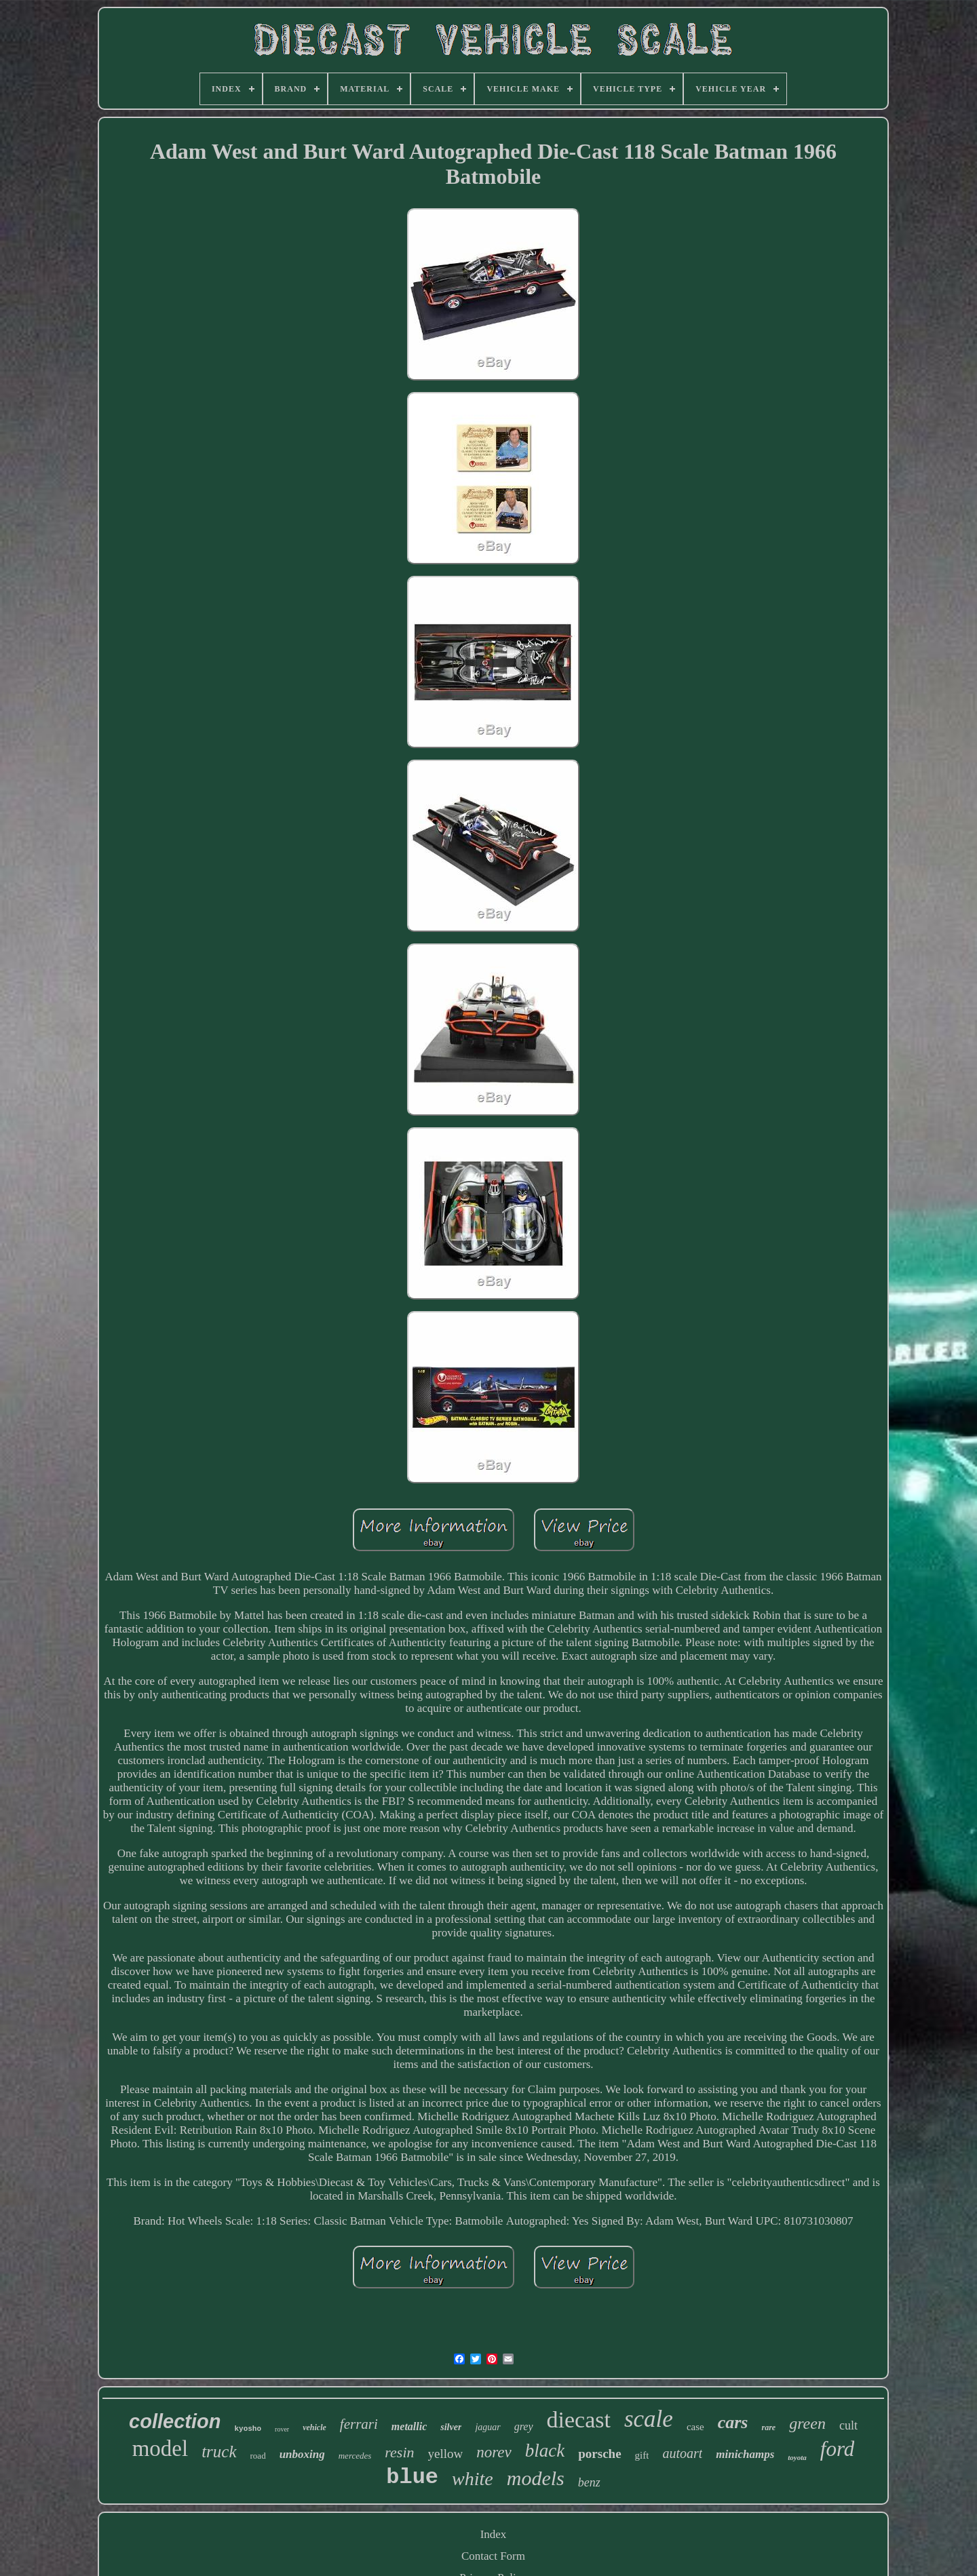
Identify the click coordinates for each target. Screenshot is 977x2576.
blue (412, 2477)
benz (589, 2482)
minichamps (745, 2454)
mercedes (355, 2456)
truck (219, 2451)
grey (523, 2426)
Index (493, 2534)
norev (494, 2452)
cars (733, 2422)
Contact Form (493, 2556)
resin (399, 2452)
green (807, 2423)
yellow (445, 2453)
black (544, 2450)
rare (768, 2427)
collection (175, 2421)
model (160, 2448)
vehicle (314, 2427)
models (535, 2478)
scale (648, 2419)
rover (282, 2429)
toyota (797, 2457)
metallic (409, 2426)
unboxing (302, 2454)
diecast (579, 2419)
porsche (599, 2453)
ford (837, 2449)
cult (848, 2425)
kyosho (247, 2429)
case (695, 2426)
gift (642, 2455)
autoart (682, 2453)
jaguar (487, 2427)
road (258, 2456)
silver (450, 2427)
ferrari (359, 2424)
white (472, 2478)
